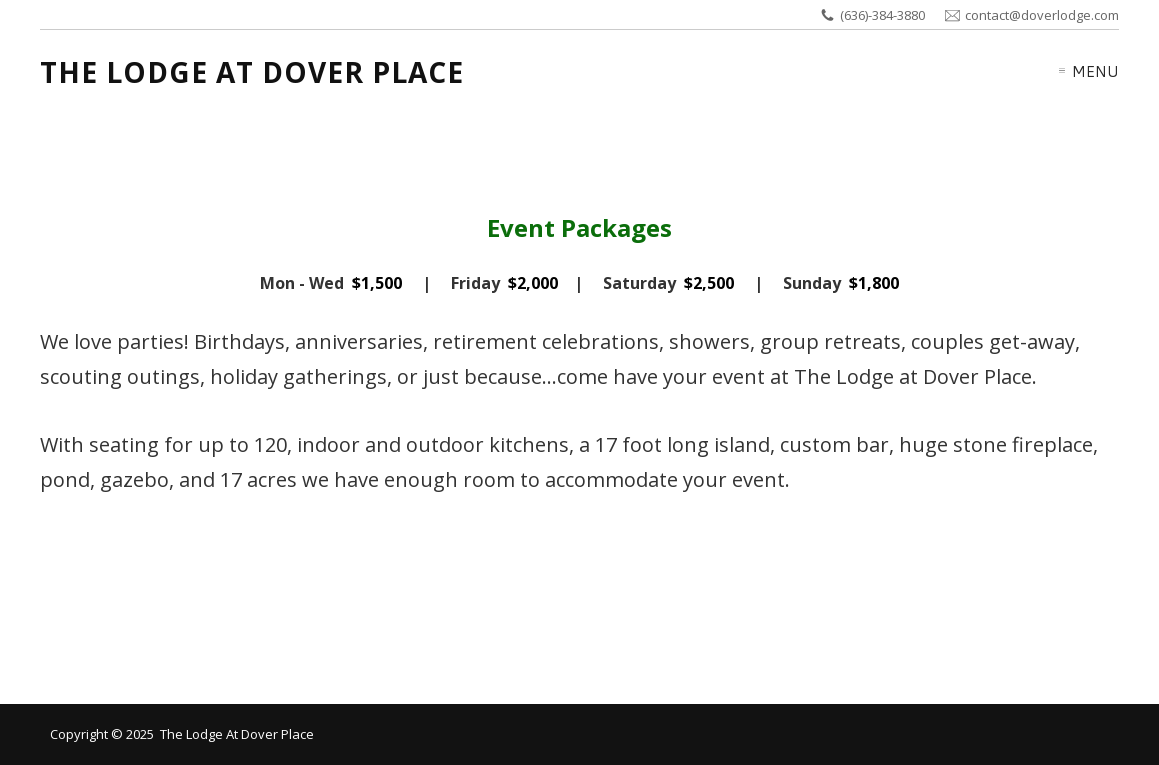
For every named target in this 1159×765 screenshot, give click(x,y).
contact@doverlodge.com (1032, 15)
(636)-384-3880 (872, 15)
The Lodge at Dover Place (252, 72)
